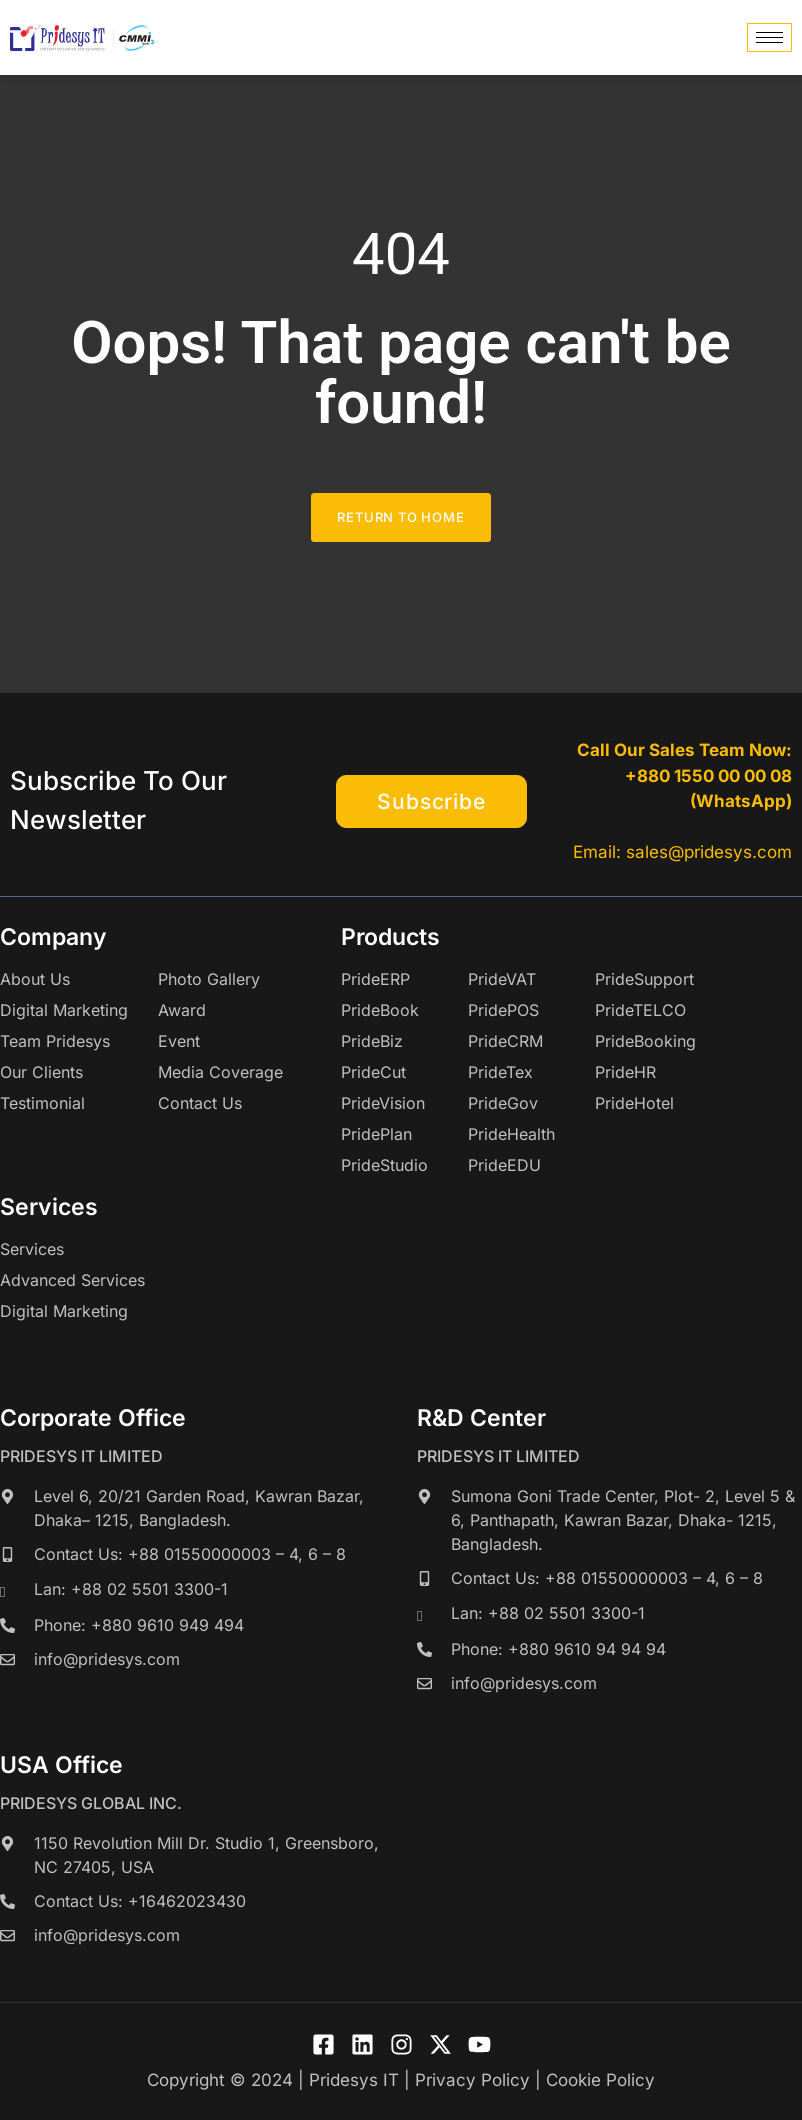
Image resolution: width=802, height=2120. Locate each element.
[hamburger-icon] (769, 37)
